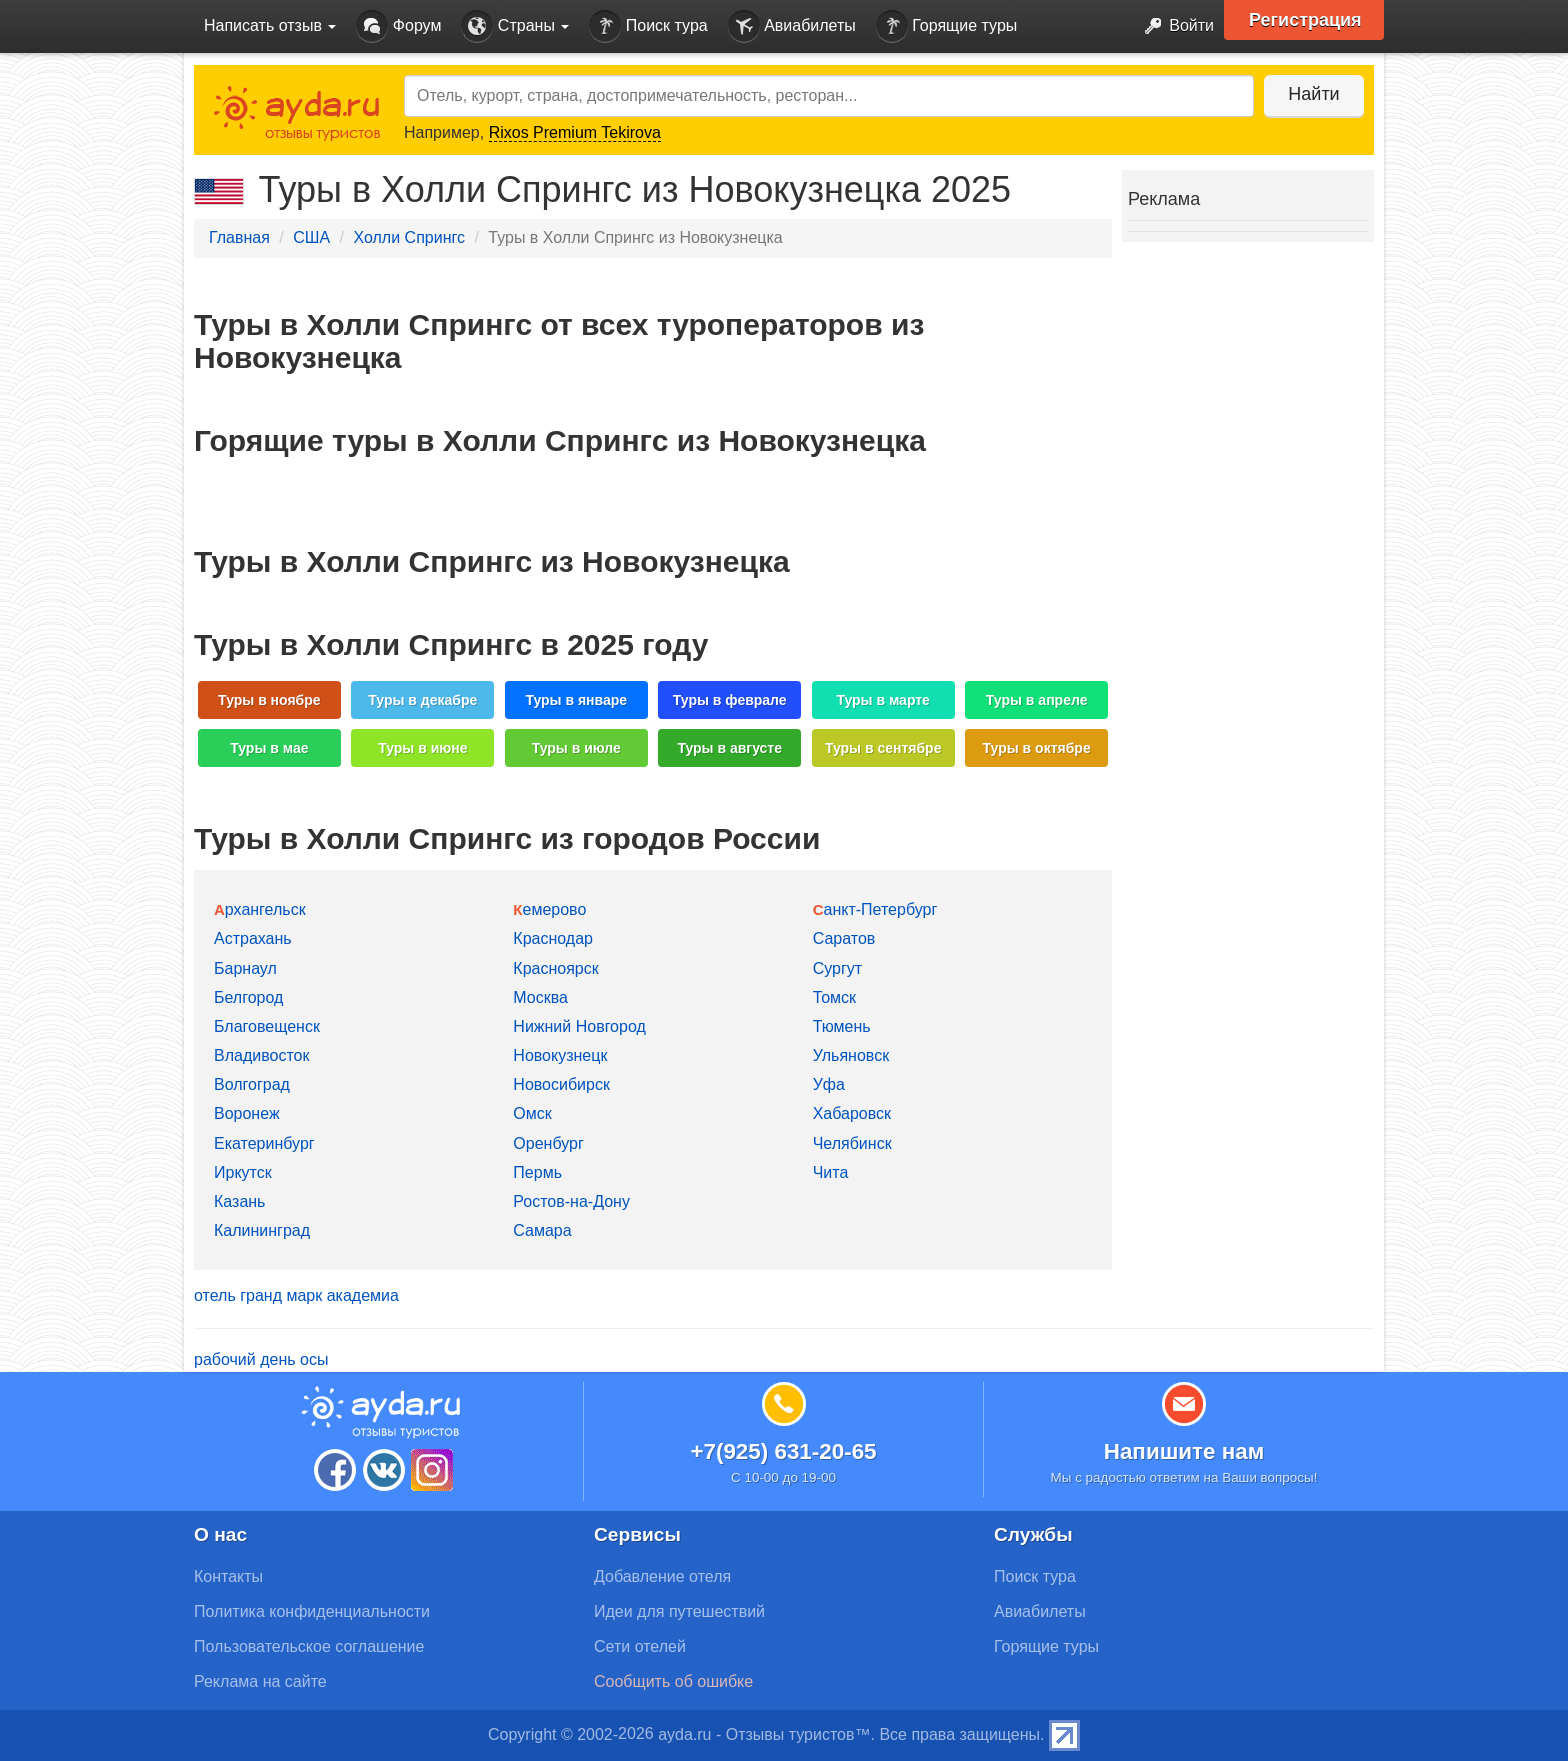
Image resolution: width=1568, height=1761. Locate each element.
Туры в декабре (422, 700)
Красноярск (555, 968)
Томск (834, 997)
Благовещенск (267, 1026)
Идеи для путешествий (679, 1611)
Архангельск (260, 909)
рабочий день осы (261, 1359)
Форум (398, 26)
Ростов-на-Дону (571, 1201)
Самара (542, 1230)
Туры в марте (882, 700)
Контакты (228, 1576)
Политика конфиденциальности (312, 1611)
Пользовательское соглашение (309, 1646)
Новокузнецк (560, 1055)
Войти (1173, 26)
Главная (239, 237)
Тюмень (842, 1026)
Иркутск (243, 1172)
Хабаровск (852, 1113)
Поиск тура (648, 26)
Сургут (837, 968)
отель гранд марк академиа (296, 1295)
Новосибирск (561, 1084)
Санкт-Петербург (875, 909)
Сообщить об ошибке (673, 1681)
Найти (1313, 94)
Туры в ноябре (269, 700)
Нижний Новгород (579, 1026)
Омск (532, 1113)
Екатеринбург (264, 1143)
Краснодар (553, 938)
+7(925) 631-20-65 (783, 1451)
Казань (239, 1201)
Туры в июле (576, 748)
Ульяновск (851, 1055)
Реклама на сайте (260, 1681)
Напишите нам (1184, 1451)
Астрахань (253, 938)
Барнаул (245, 968)
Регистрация (1305, 20)
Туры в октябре (1037, 748)
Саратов (844, 938)
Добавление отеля (662, 1576)
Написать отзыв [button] (270, 25)
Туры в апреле (1037, 700)
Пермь (537, 1172)
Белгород (248, 997)
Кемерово (549, 909)
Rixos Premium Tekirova (575, 132)
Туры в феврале (730, 700)
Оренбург (548, 1143)
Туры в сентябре (883, 748)
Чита (831, 1172)
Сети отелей (640, 1646)
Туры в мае (269, 748)
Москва (540, 997)
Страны (515, 26)
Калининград (262, 1230)
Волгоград (252, 1084)
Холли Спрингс (408, 237)
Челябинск (852, 1143)
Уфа (829, 1084)
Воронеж (247, 1113)
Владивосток (261, 1055)
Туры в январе (576, 700)
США (311, 237)
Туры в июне (422, 748)
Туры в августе (729, 748)
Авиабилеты (792, 26)
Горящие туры (947, 26)
